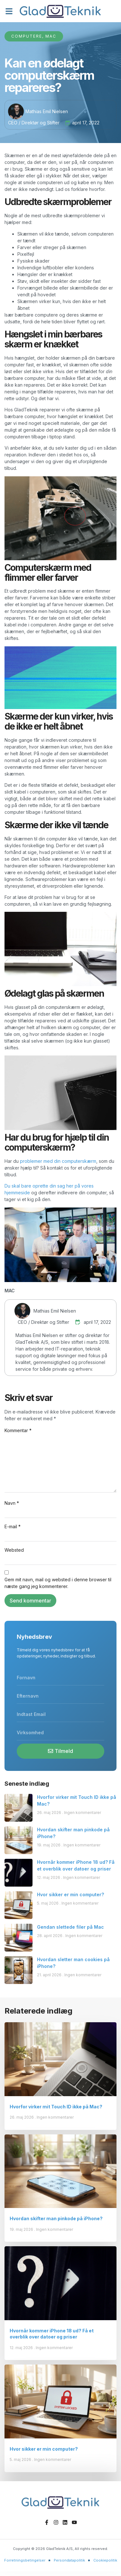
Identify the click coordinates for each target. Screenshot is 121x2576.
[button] (9, 11)
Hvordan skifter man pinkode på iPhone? (56, 2218)
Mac (50, 36)
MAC (10, 1290)
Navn (12, 1503)
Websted (14, 1550)
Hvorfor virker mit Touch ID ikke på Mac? (56, 2106)
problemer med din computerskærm (58, 1161)
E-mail (13, 1526)
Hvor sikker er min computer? (70, 1894)
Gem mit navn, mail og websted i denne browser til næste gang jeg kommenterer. (58, 1583)
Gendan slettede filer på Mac (70, 1927)
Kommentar (18, 1430)
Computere (26, 36)
